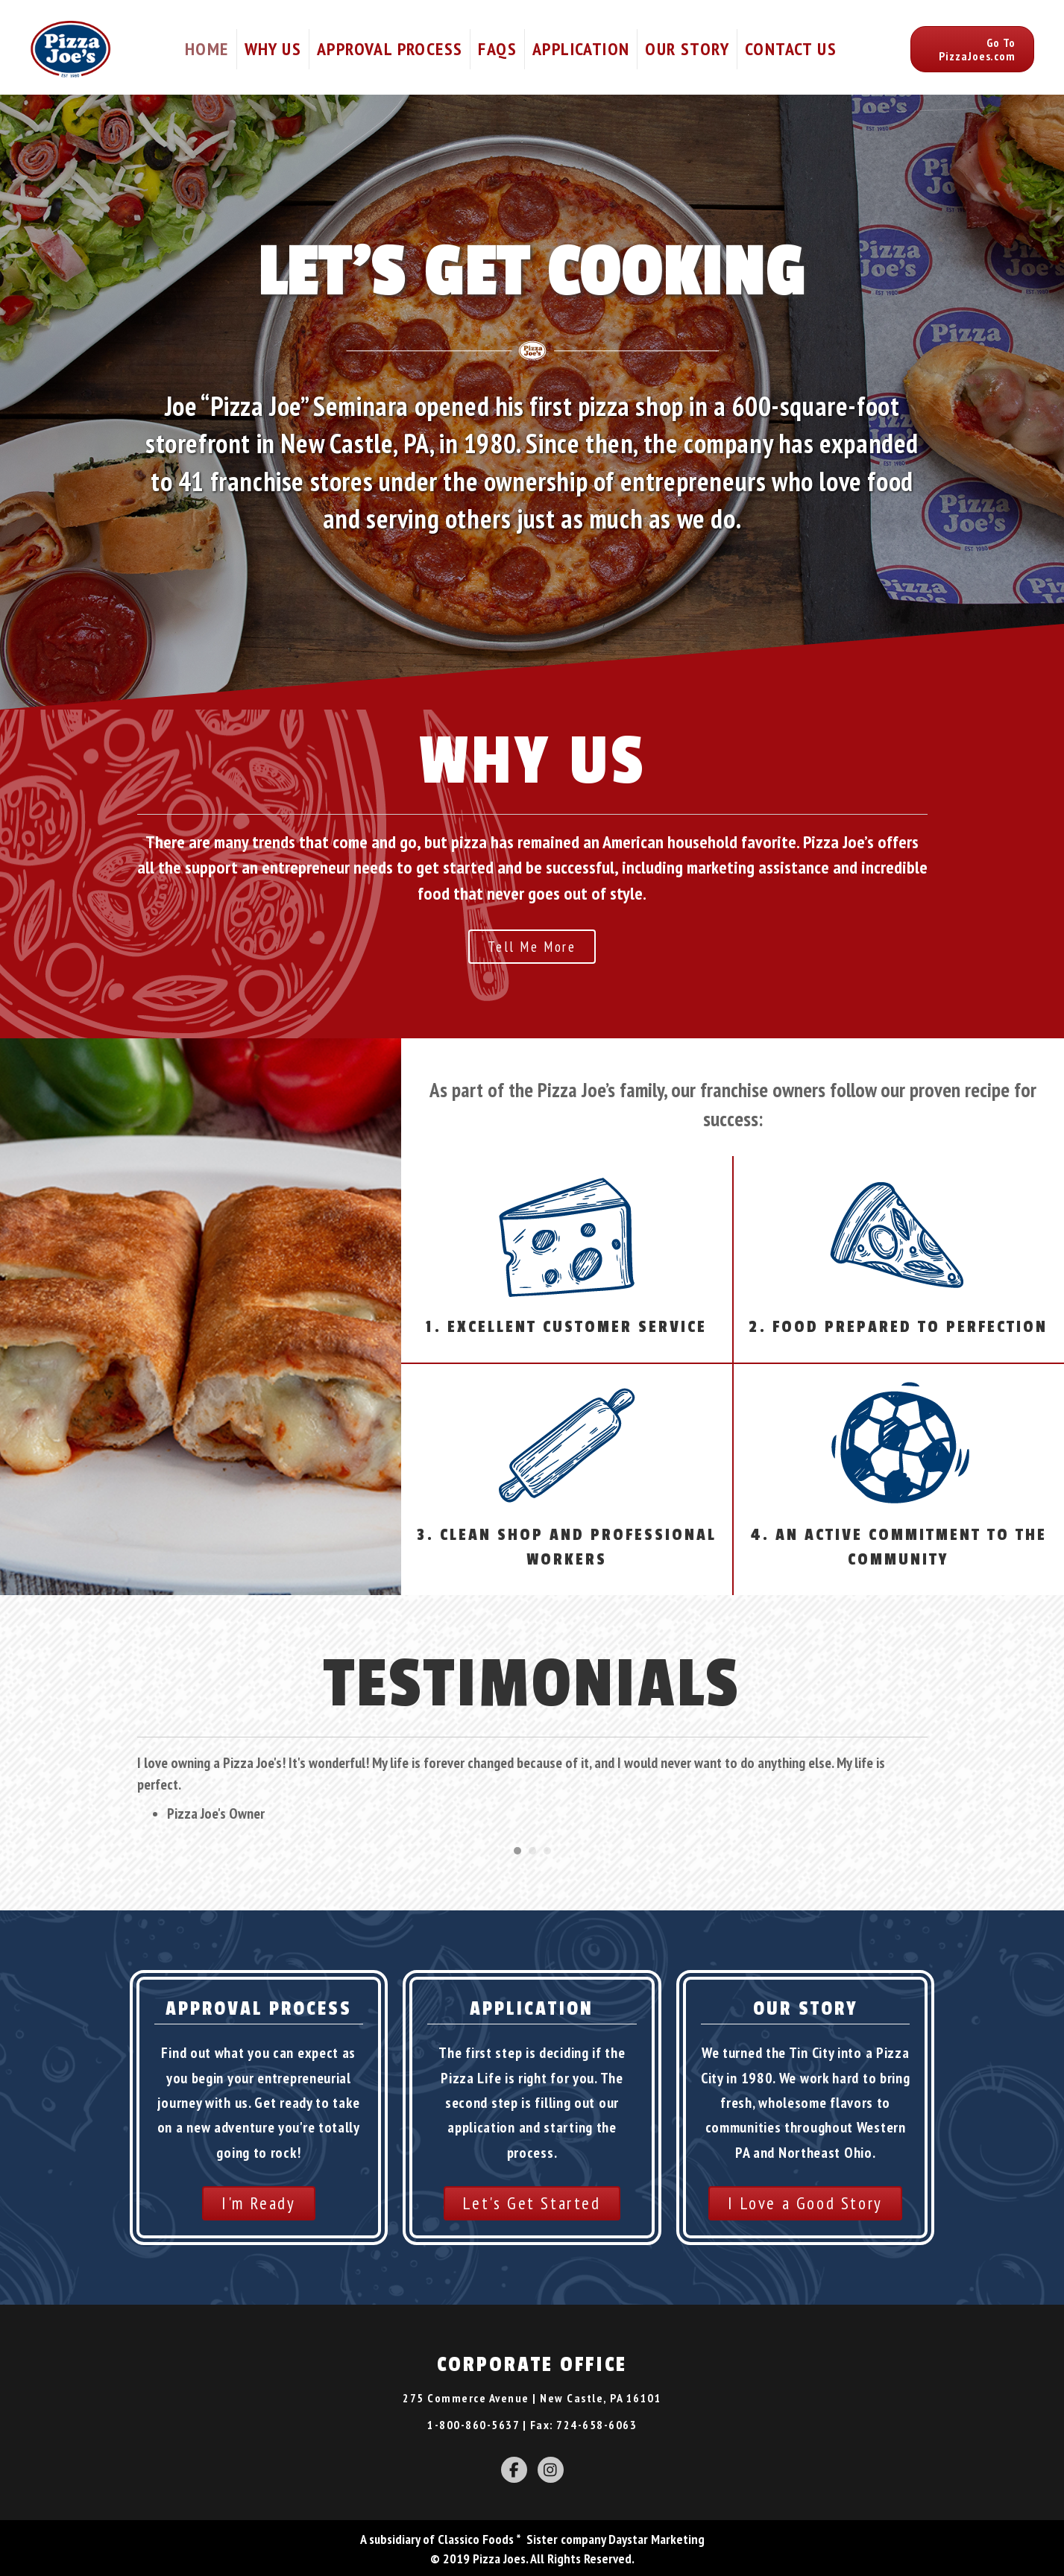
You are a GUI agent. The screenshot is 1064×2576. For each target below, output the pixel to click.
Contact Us (791, 48)
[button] (972, 49)
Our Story (687, 48)
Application (580, 48)
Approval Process (389, 48)
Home (207, 48)
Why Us (273, 48)
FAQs (497, 48)
